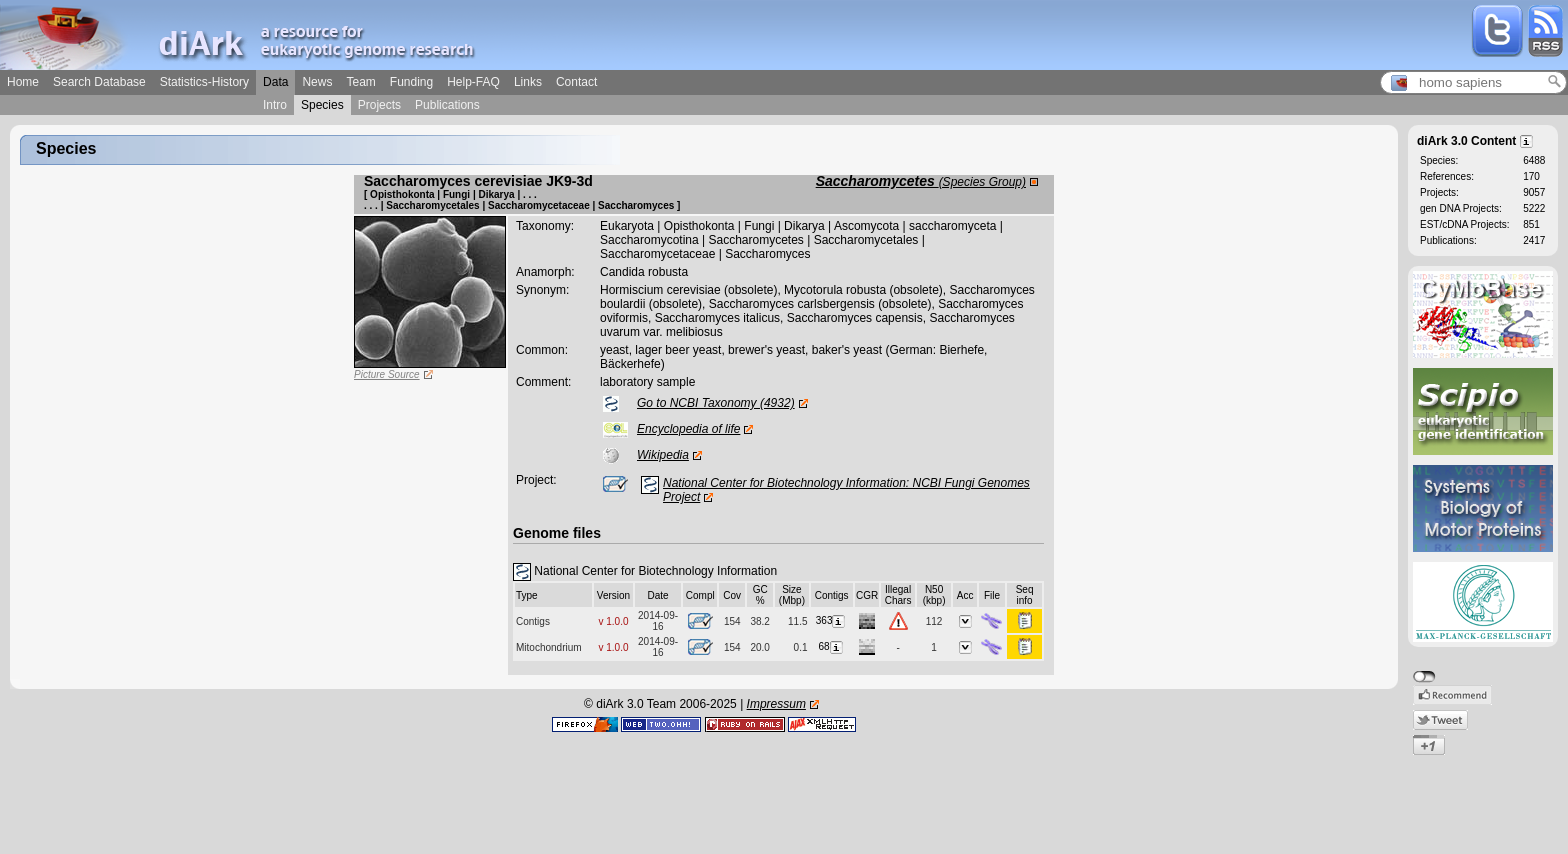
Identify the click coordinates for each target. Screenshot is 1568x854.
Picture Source (387, 374)
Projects (379, 105)
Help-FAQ (473, 82)
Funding (411, 82)
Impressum (776, 704)
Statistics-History (204, 82)
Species (322, 105)
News (317, 82)
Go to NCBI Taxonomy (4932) (716, 403)
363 (832, 620)
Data (275, 82)
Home (23, 82)
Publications (447, 105)
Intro (275, 105)
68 (832, 646)
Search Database (99, 82)
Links (528, 82)
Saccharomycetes (921, 181)
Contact (576, 82)
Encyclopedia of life (688, 429)
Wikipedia (663, 455)
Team (360, 82)
